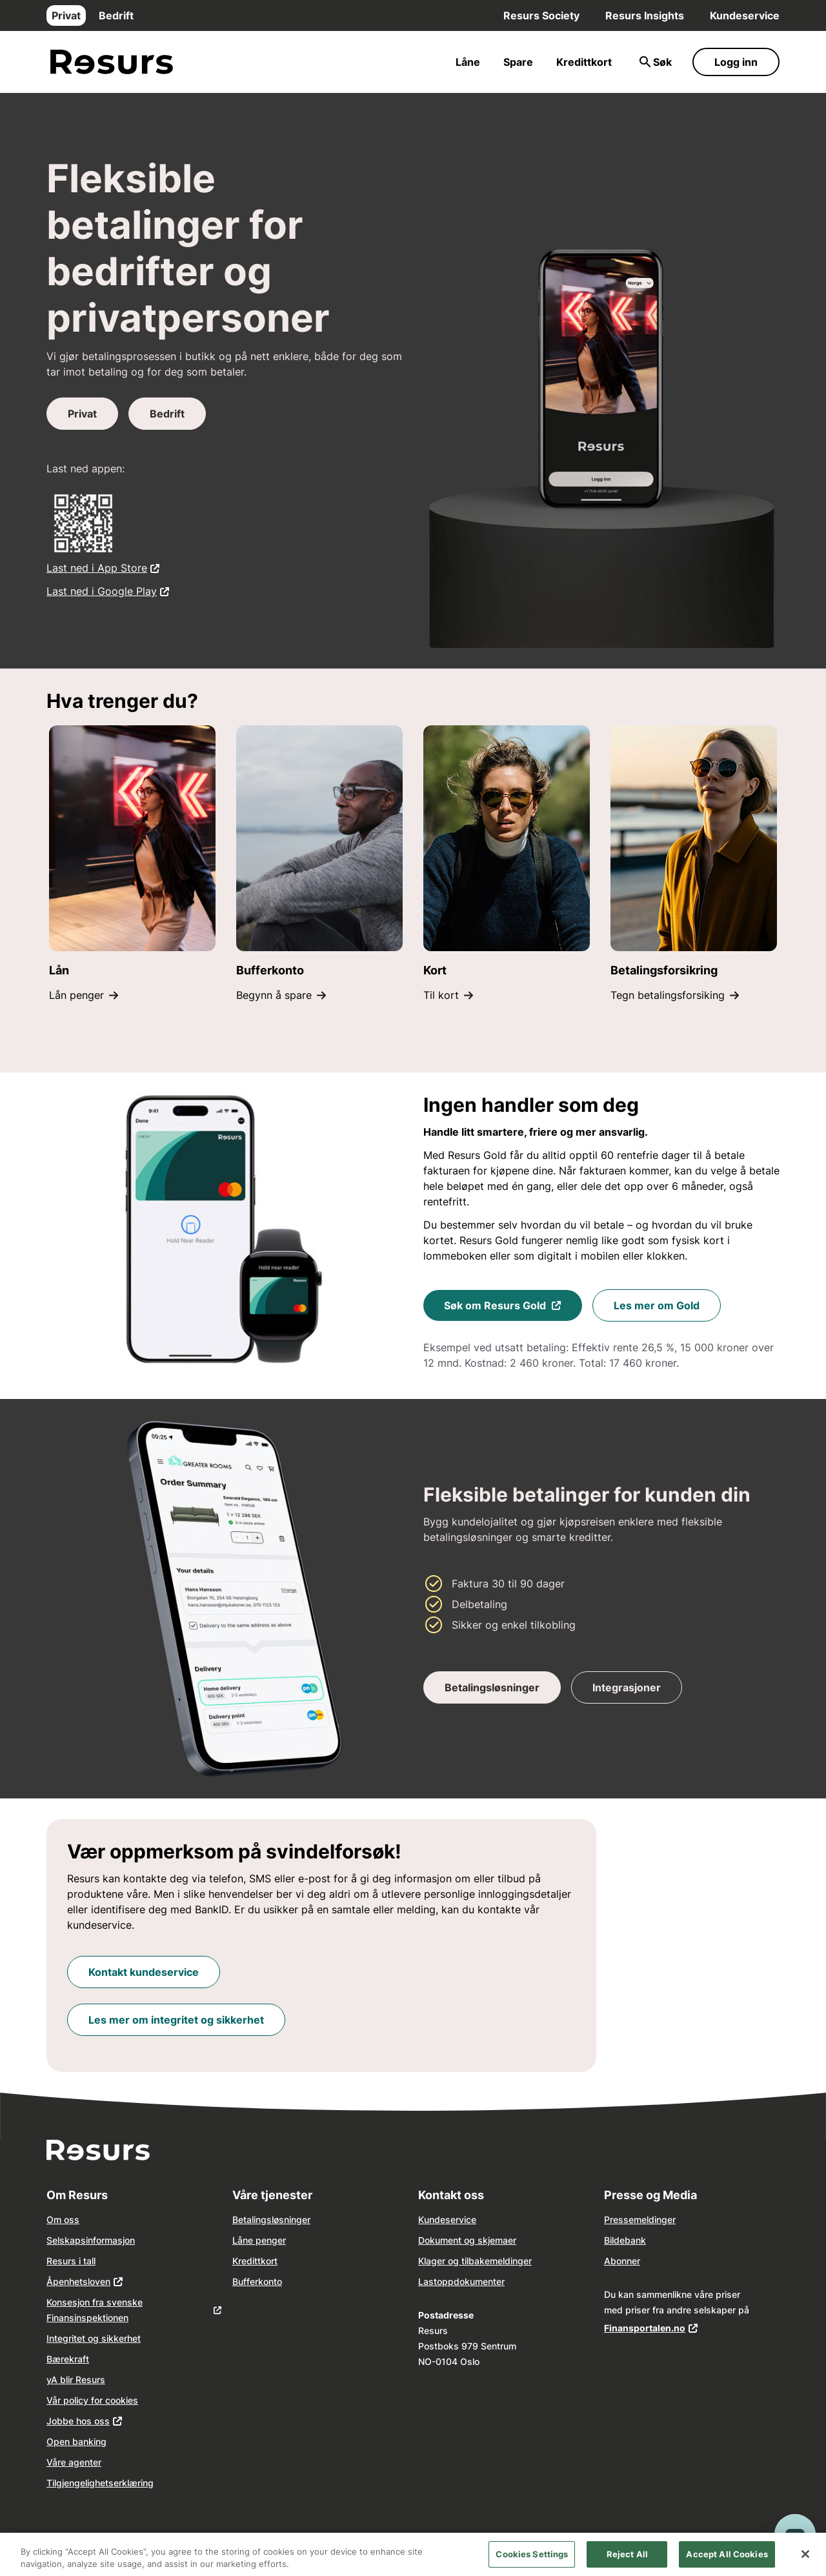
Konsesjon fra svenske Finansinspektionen (94, 2310)
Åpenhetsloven (78, 2281)
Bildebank (625, 2240)
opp (445, 2281)
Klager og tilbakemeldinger (475, 2260)
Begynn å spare (281, 995)
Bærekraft (67, 2358)
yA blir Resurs (75, 2379)
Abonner (622, 2260)
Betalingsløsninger (271, 2219)
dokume (471, 2281)
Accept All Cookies (726, 2562)
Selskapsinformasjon (90, 2240)
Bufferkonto (257, 2281)
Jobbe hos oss (78, 2420)
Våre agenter (73, 2462)
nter (496, 2281)
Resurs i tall (71, 2260)
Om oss (62, 2219)
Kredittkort (584, 61)
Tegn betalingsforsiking (674, 995)
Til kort (448, 995)
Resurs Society (541, 15)
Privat (66, 15)
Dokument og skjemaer (467, 2240)
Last (427, 2281)
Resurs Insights (644, 15)
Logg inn (736, 61)
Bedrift (116, 15)
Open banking (76, 2441)
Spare (518, 61)
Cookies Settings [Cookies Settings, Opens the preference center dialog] (532, 2562)
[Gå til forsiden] (111, 62)
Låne (468, 61)
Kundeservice (745, 15)
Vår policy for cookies (92, 2400)
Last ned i (103, 566)
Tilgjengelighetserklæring (100, 2482)
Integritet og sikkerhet (93, 2338)
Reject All (627, 2562)
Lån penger (83, 995)
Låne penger (259, 2240)
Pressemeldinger (640, 2219)
